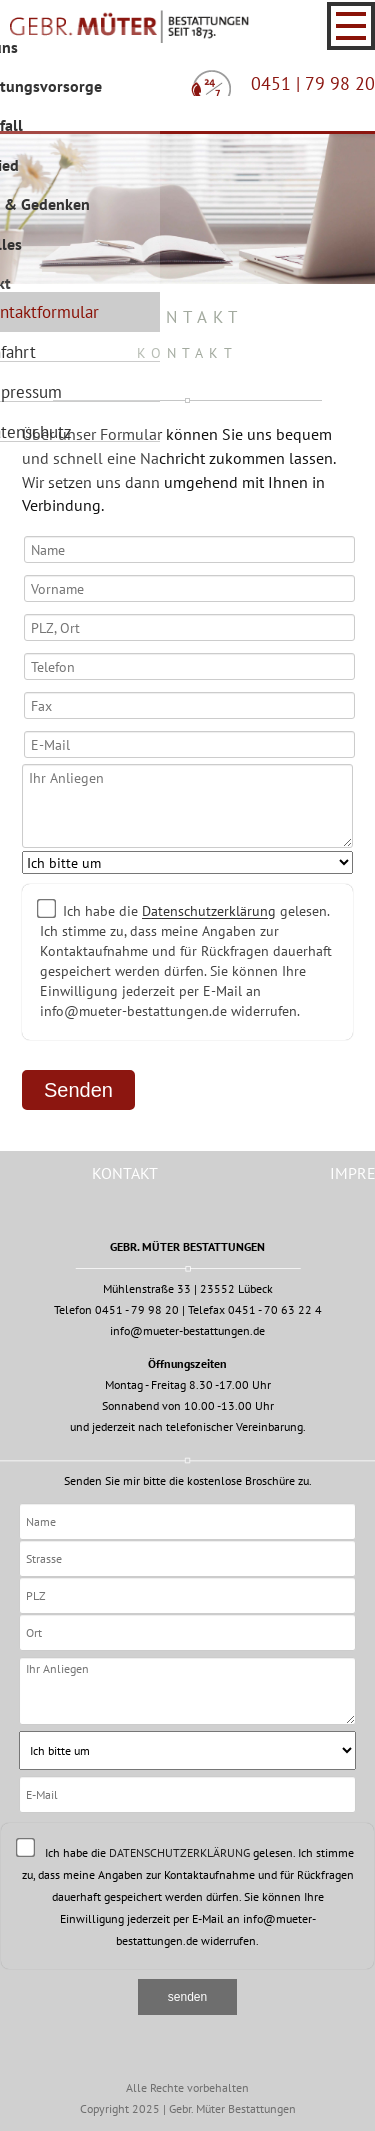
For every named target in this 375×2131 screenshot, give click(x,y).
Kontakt (125, 1173)
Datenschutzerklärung (209, 911)
